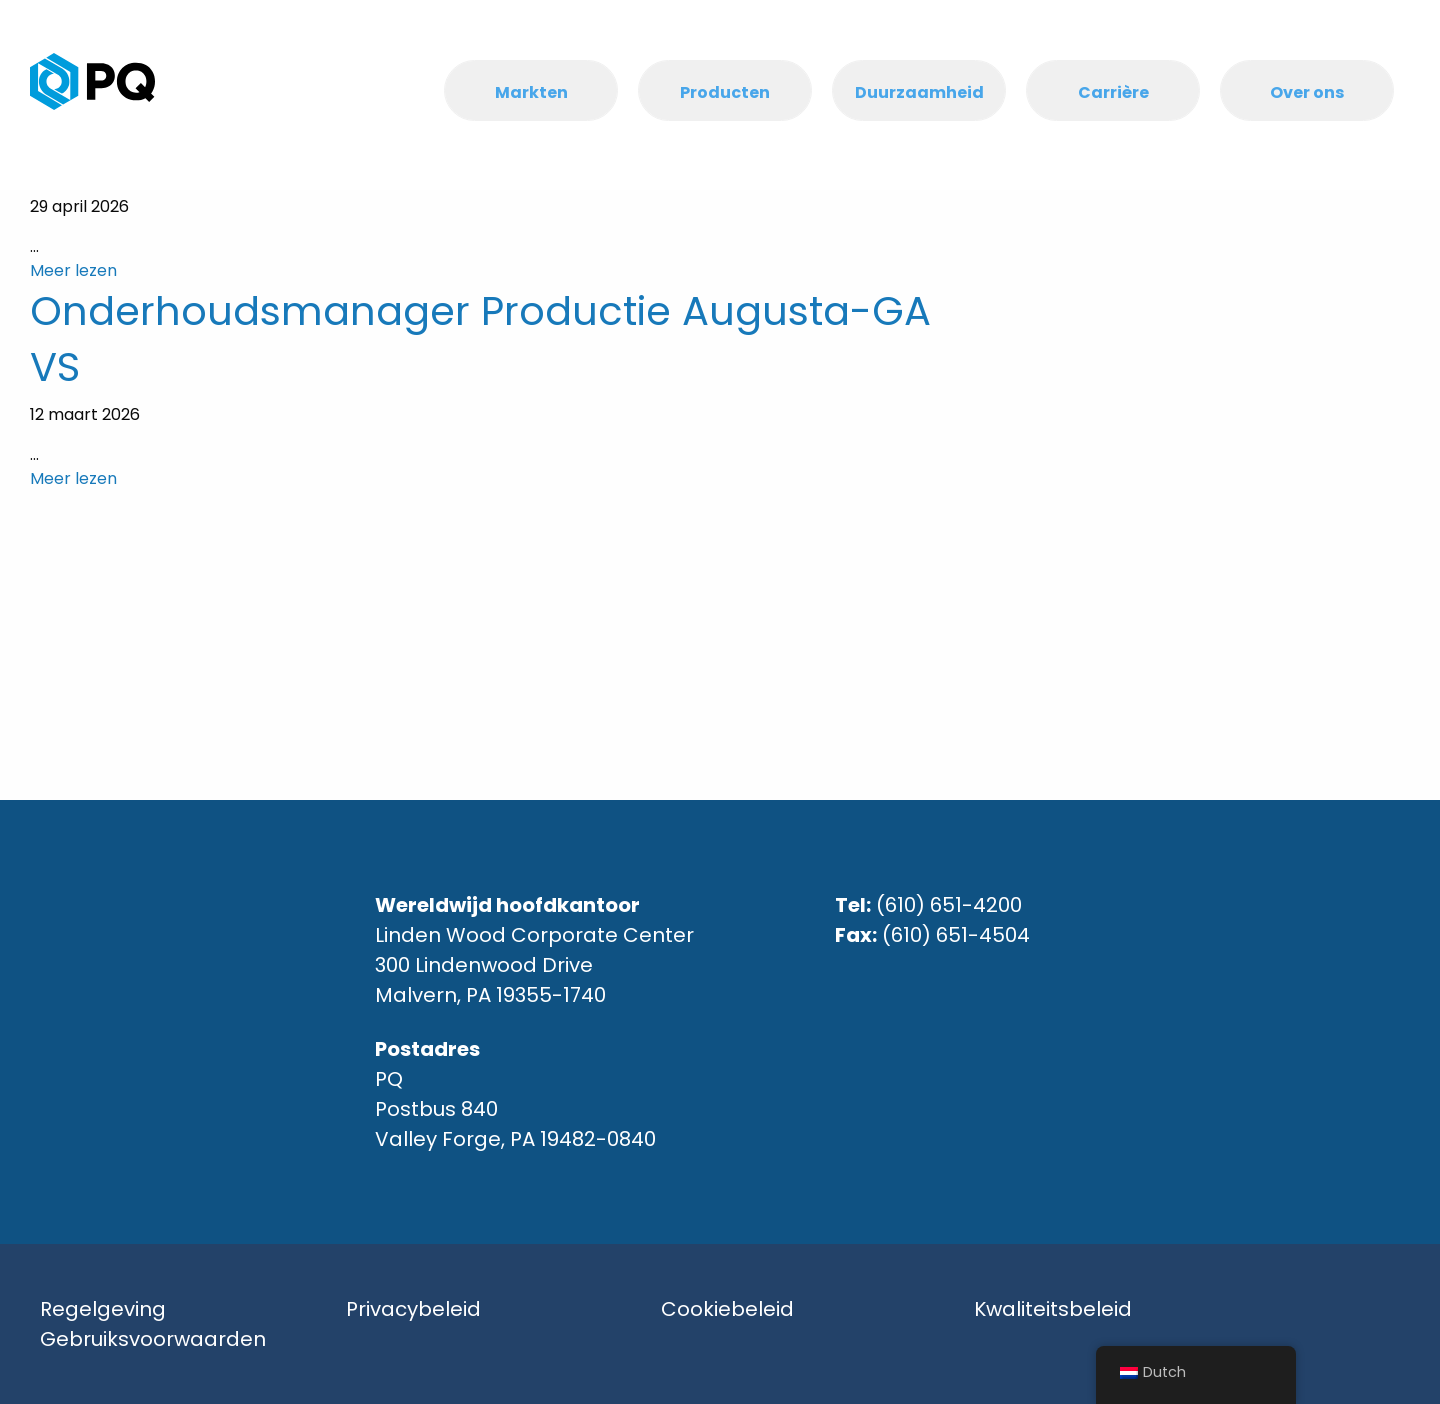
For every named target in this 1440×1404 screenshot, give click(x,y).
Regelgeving (103, 1309)
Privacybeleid (413, 1309)
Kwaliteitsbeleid (1053, 1309)
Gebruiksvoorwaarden (153, 1339)
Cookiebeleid (727, 1309)
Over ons (1307, 92)
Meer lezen (73, 270)
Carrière (1113, 92)
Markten (531, 92)
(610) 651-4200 (949, 905)
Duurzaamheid (919, 92)
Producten (725, 92)
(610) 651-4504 (956, 935)
